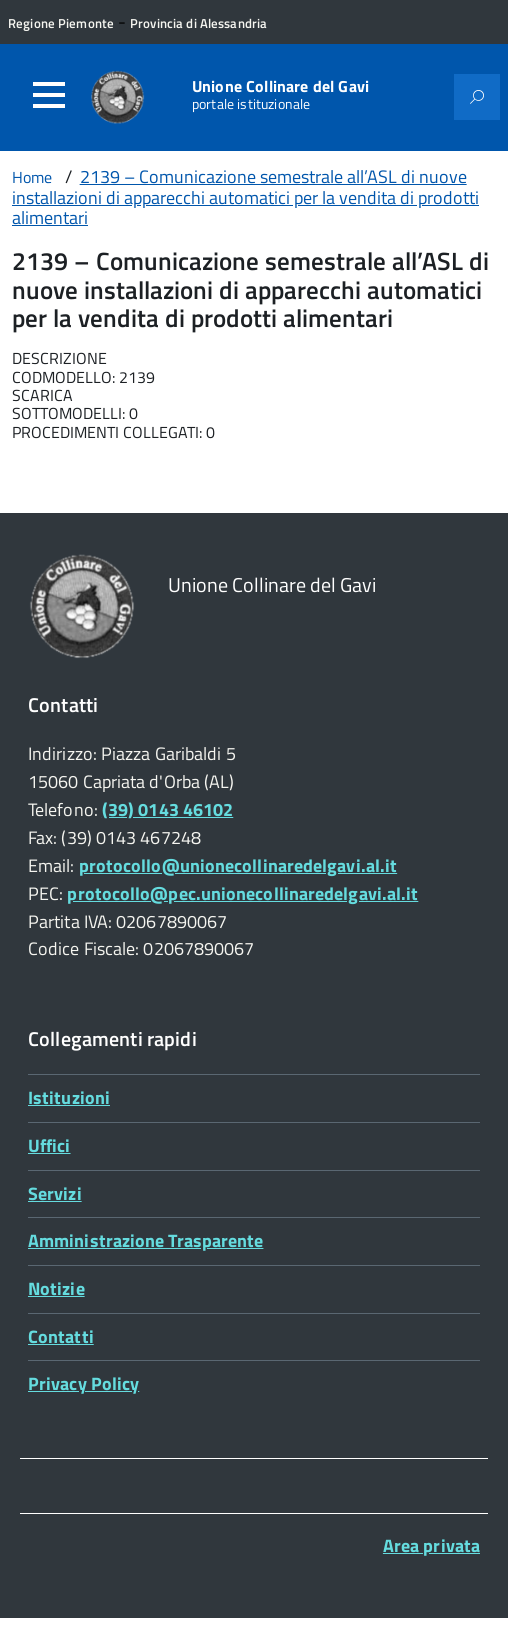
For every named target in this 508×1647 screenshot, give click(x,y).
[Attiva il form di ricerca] (477, 97)
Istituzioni (69, 1097)
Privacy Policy (83, 1383)
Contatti (61, 1336)
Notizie (56, 1288)
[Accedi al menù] (49, 95)
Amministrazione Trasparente (145, 1240)
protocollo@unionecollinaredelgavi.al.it (238, 865)
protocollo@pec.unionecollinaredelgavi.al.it (242, 893)
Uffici (49, 1145)
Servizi (55, 1193)
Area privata (431, 1545)
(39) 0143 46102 (167, 809)
